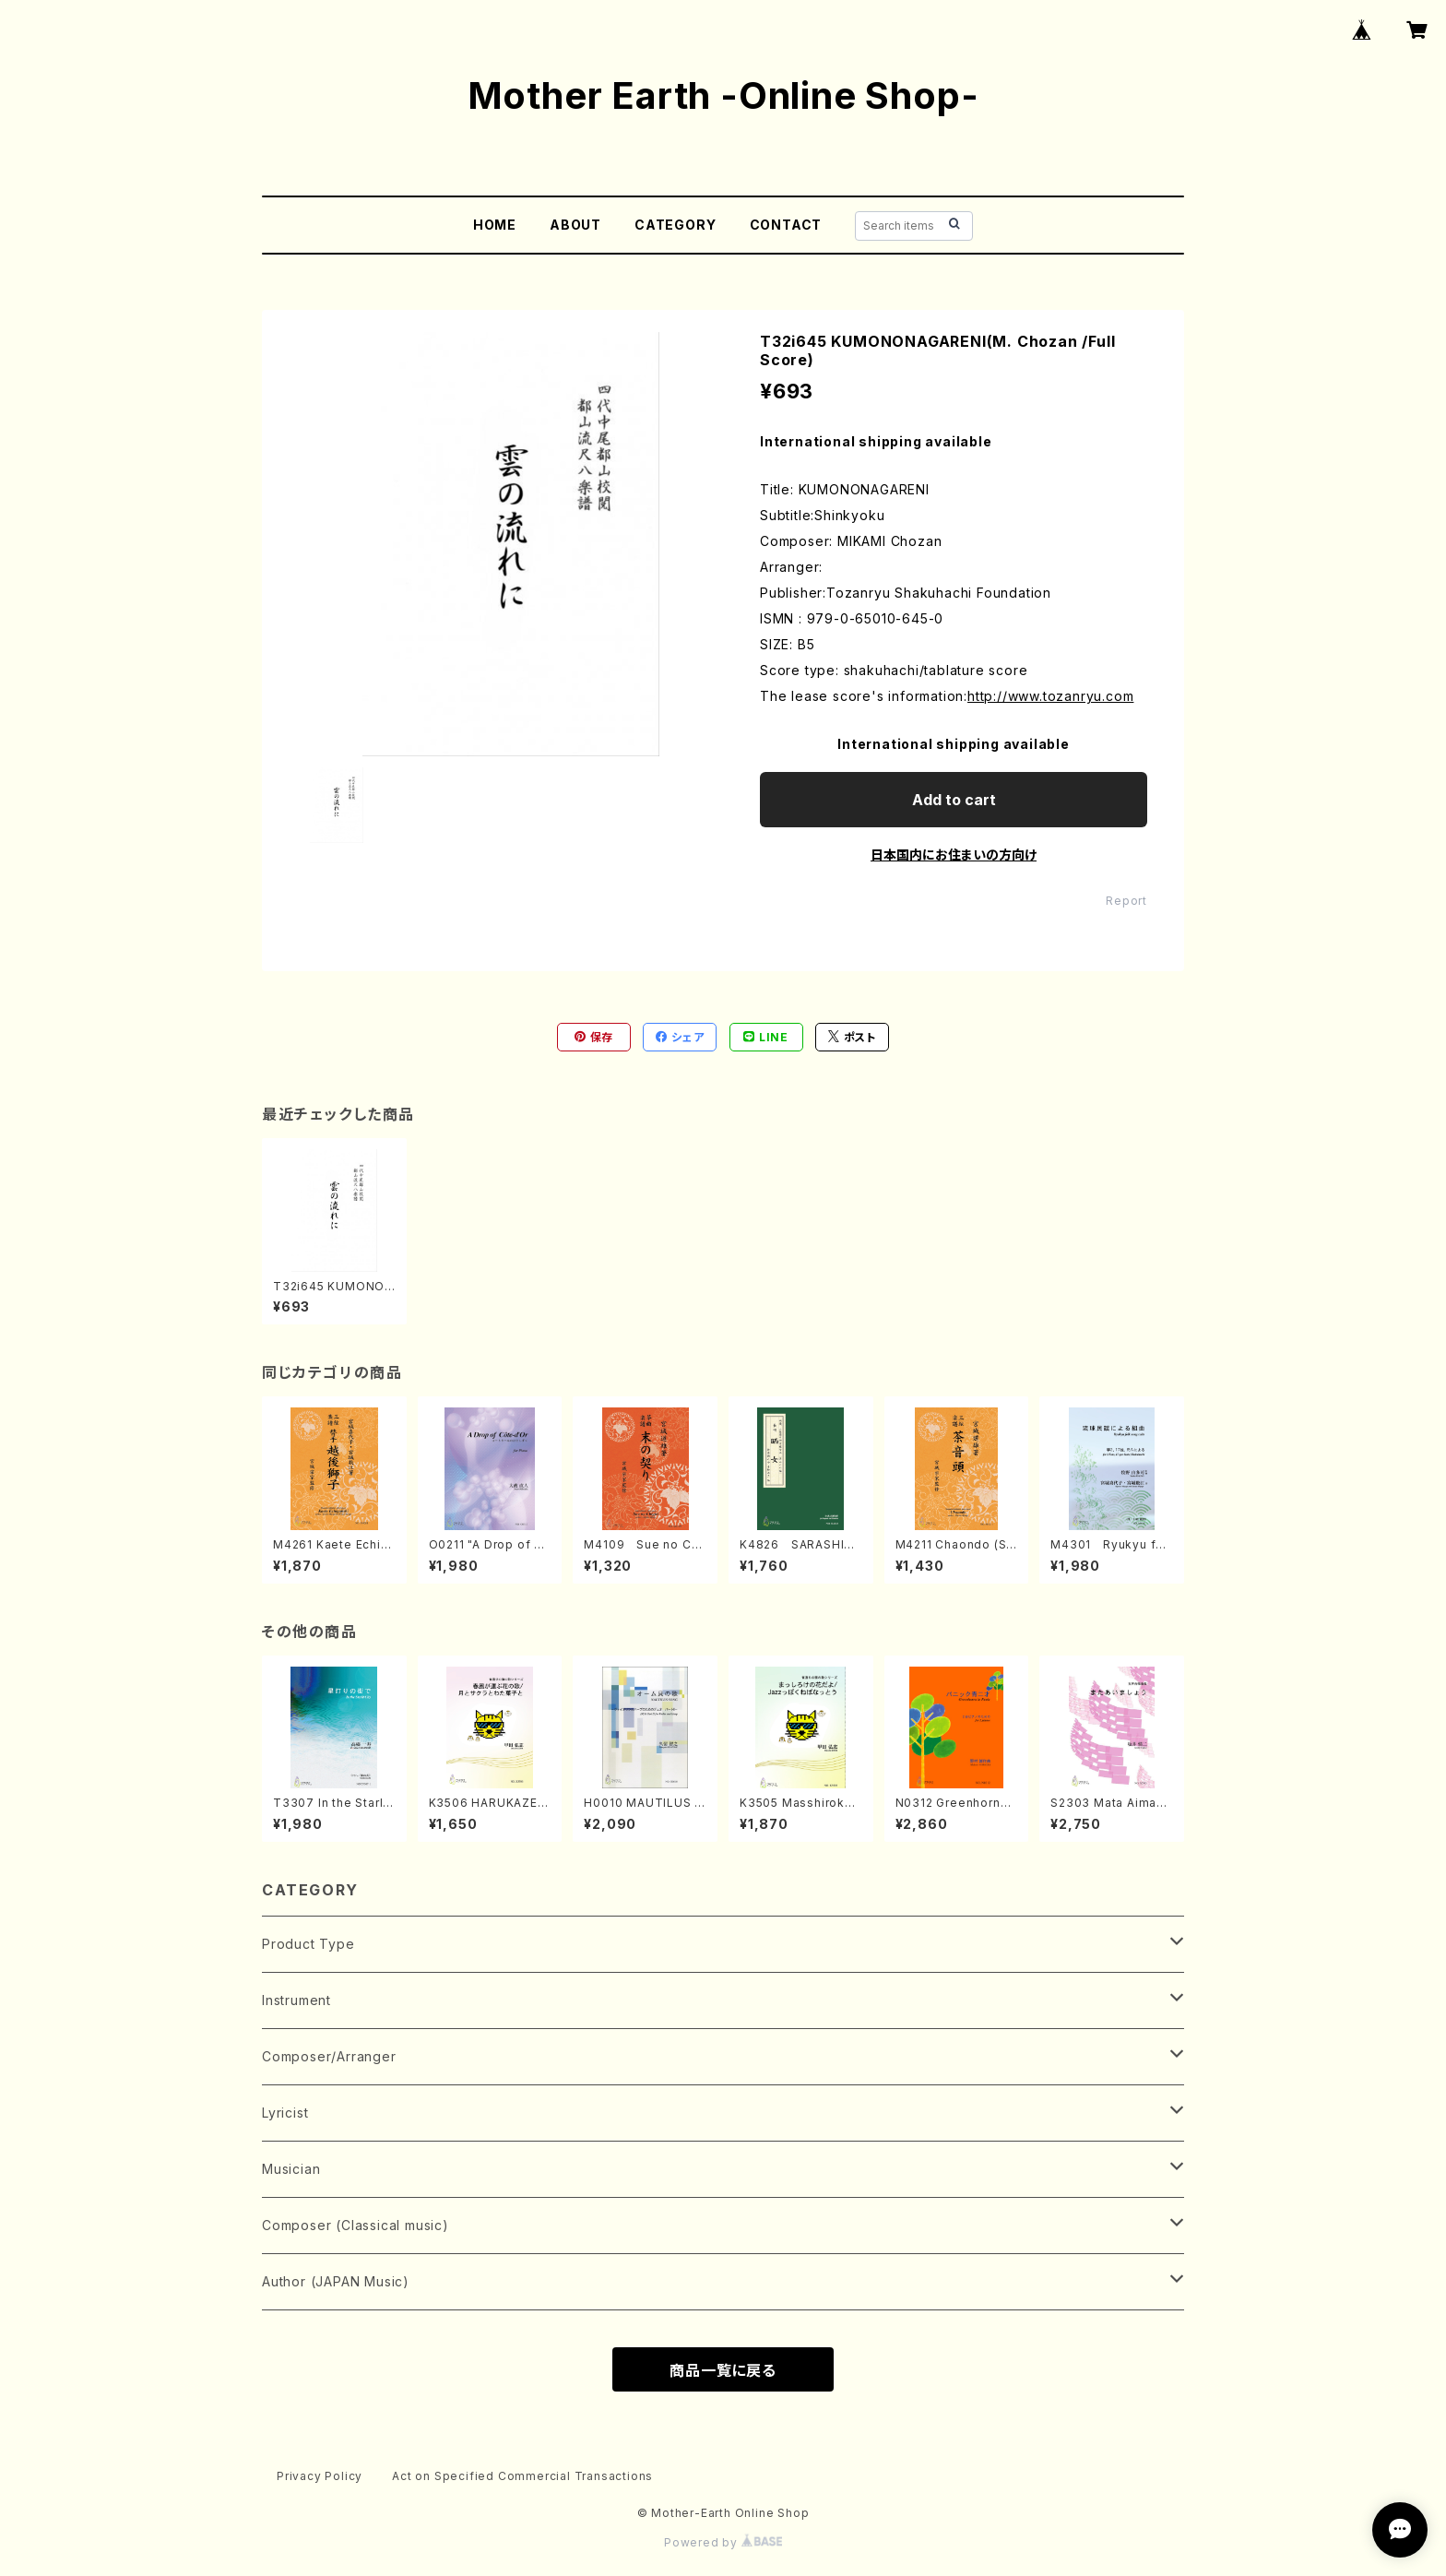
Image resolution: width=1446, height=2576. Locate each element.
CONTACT (786, 224)
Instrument (296, 2000)
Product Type (308, 1944)
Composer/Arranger (329, 2056)
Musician (291, 2169)
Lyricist (285, 2112)
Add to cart (954, 799)
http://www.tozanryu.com (1050, 696)
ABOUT (575, 224)
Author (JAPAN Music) (335, 2281)
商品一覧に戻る (723, 2370)
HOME (494, 224)
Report (1126, 901)
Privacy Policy (319, 2476)
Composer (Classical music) (355, 2225)
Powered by (723, 2542)
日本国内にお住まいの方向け (954, 854)
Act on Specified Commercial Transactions (522, 2476)
